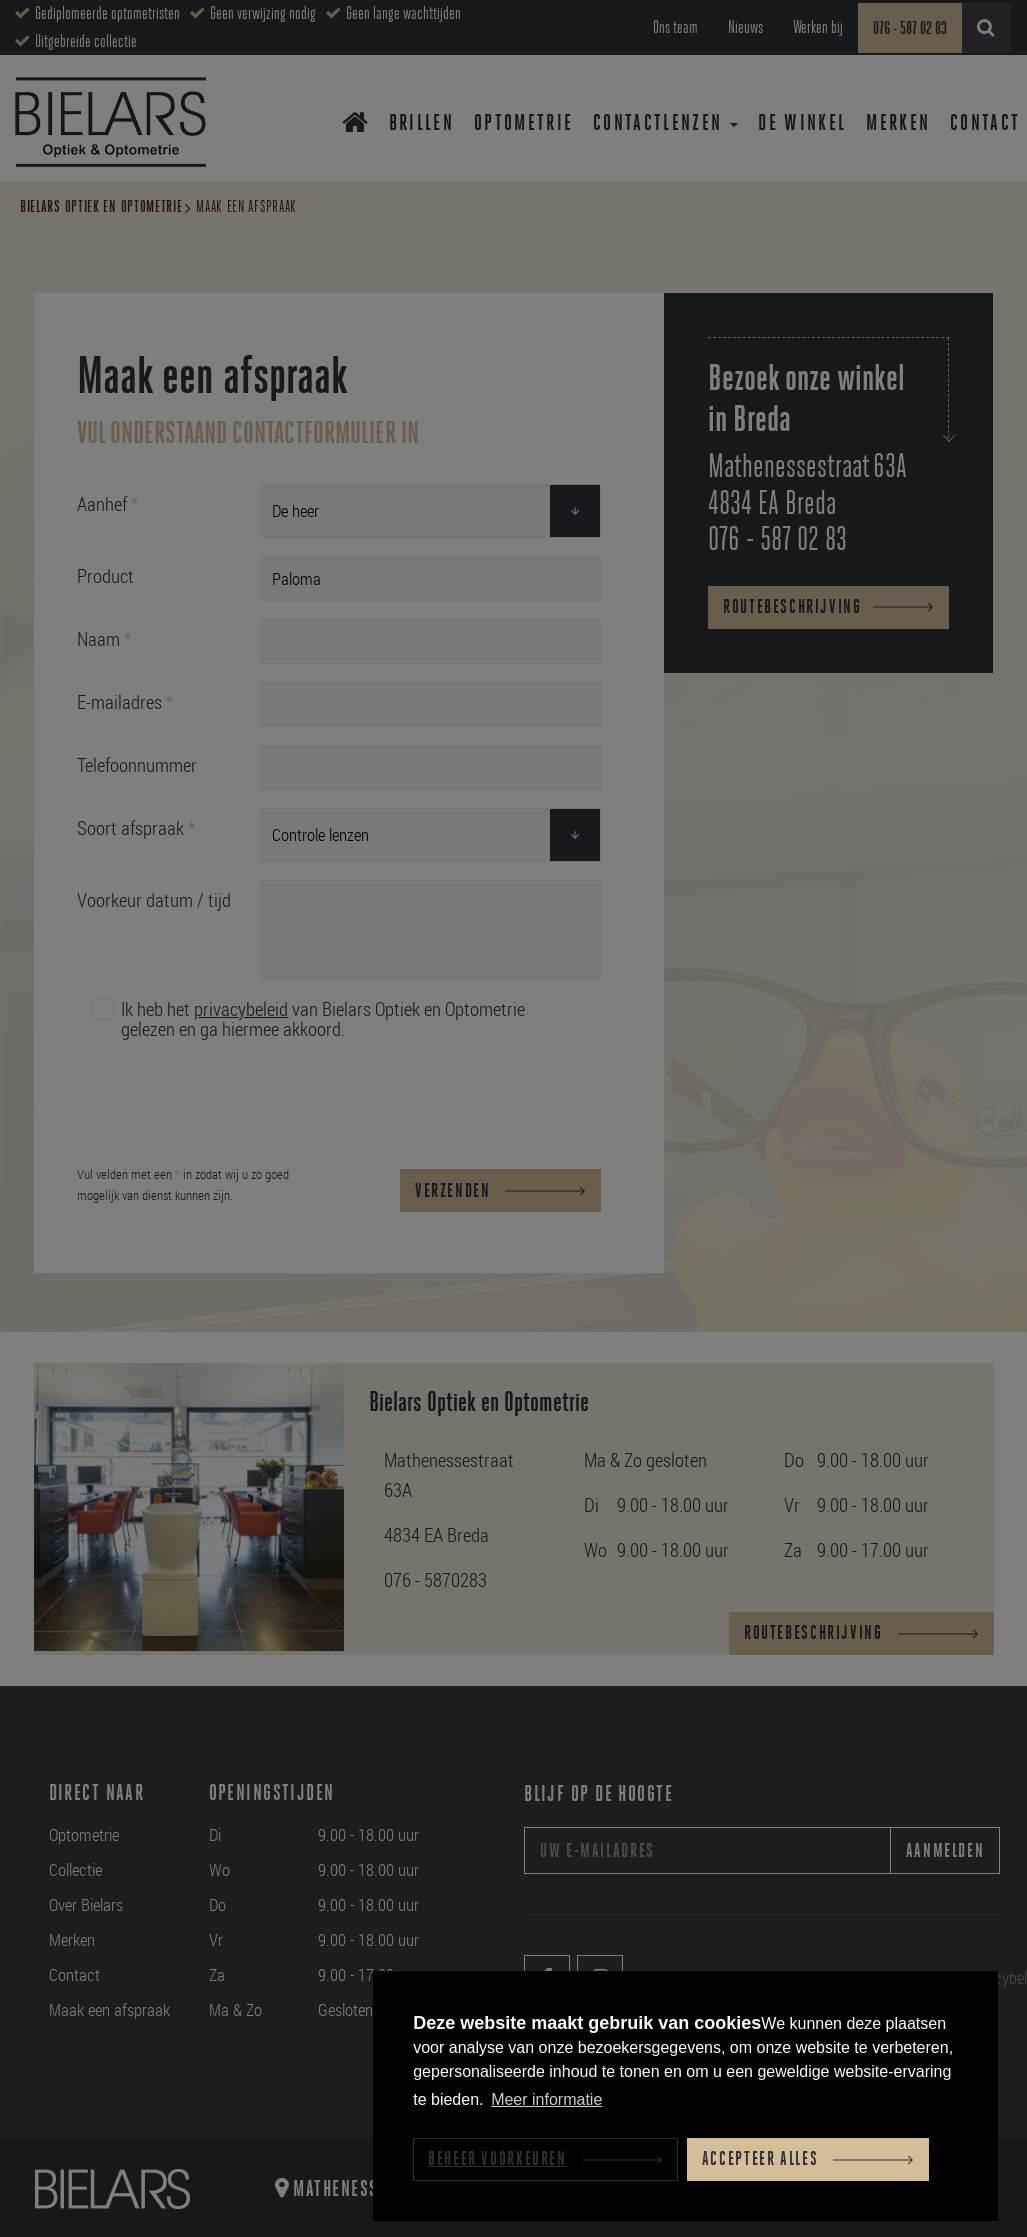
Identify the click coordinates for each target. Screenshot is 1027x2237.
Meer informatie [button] (546, 2099)
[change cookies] (545, 2159)
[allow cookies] (808, 2159)
